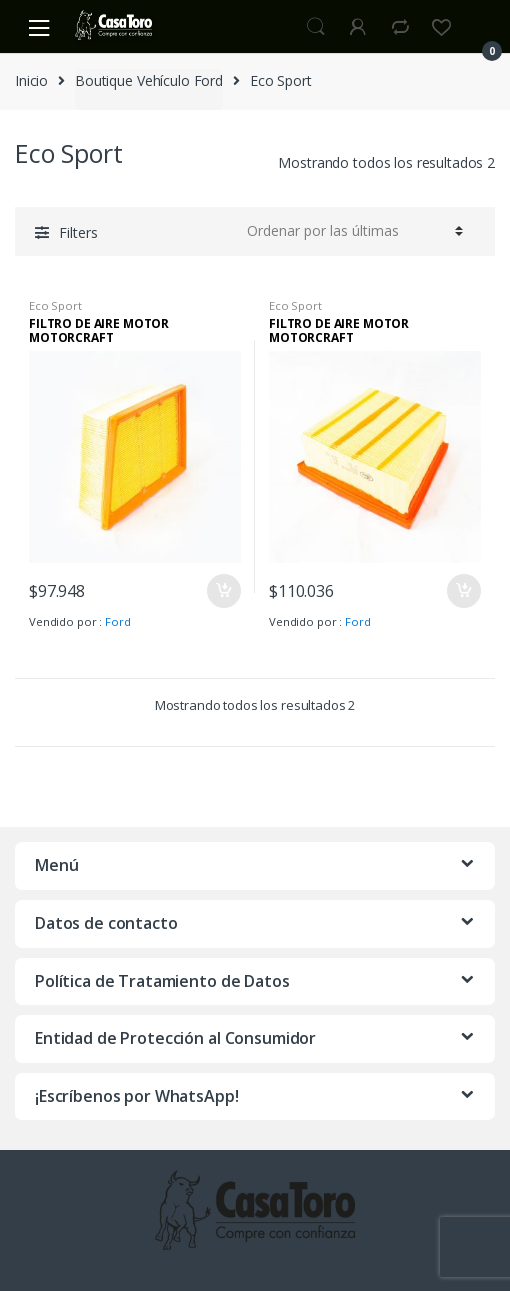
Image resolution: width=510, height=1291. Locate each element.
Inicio (31, 80)
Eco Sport (55, 305)
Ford (117, 621)
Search (316, 27)
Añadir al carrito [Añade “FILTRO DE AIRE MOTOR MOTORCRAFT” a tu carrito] (223, 591)
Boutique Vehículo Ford (149, 80)
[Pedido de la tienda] (352, 231)
